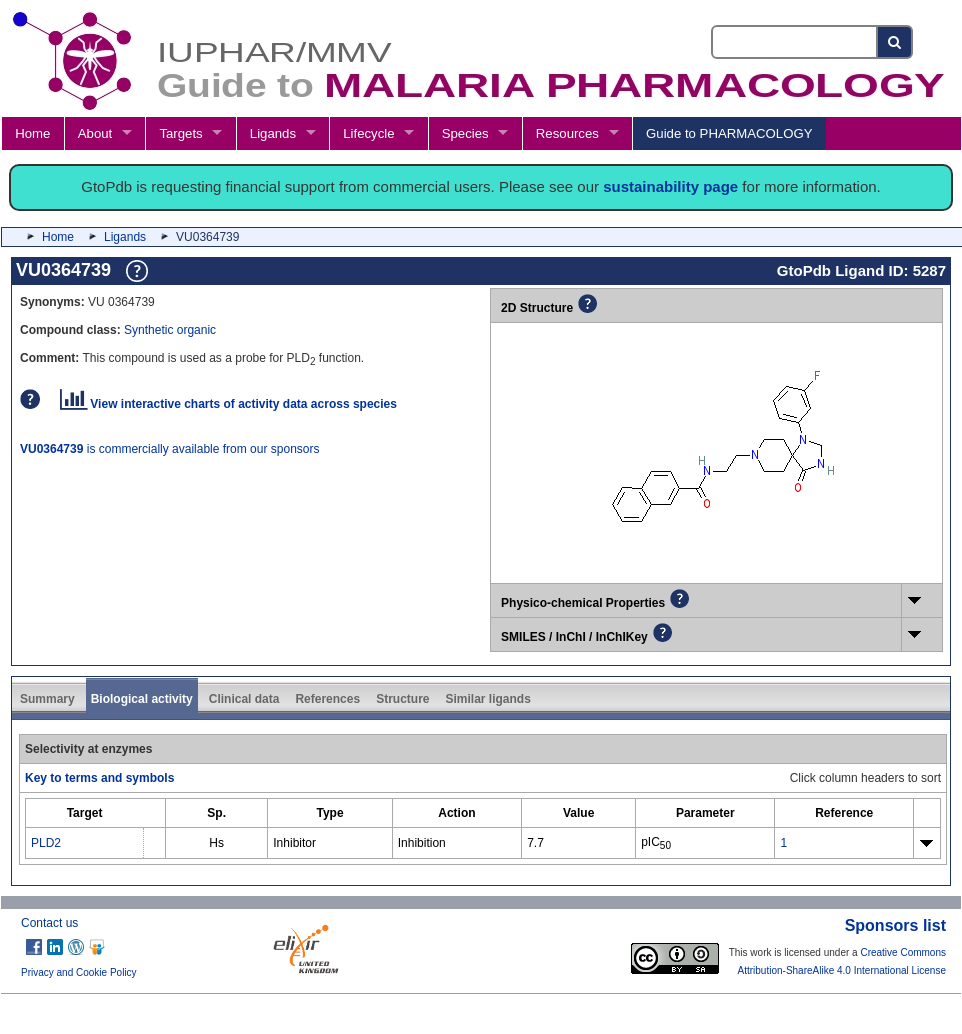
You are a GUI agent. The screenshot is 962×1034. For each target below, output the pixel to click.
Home (32, 133)
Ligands (273, 133)
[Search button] (895, 42)
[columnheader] (85, 812)
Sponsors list (895, 925)
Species (465, 133)
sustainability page (670, 186)
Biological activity (142, 699)
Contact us (49, 923)
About (95, 133)
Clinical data (244, 699)
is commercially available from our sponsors (169, 449)
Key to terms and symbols (99, 778)
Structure (402, 699)
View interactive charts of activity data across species (228, 404)
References (327, 699)
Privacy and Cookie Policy (79, 972)
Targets (180, 133)
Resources (567, 133)
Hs (216, 843)
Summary (47, 699)
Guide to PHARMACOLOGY (729, 133)
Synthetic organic (170, 330)
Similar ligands (487, 699)
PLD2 (46, 843)
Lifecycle (368, 133)
